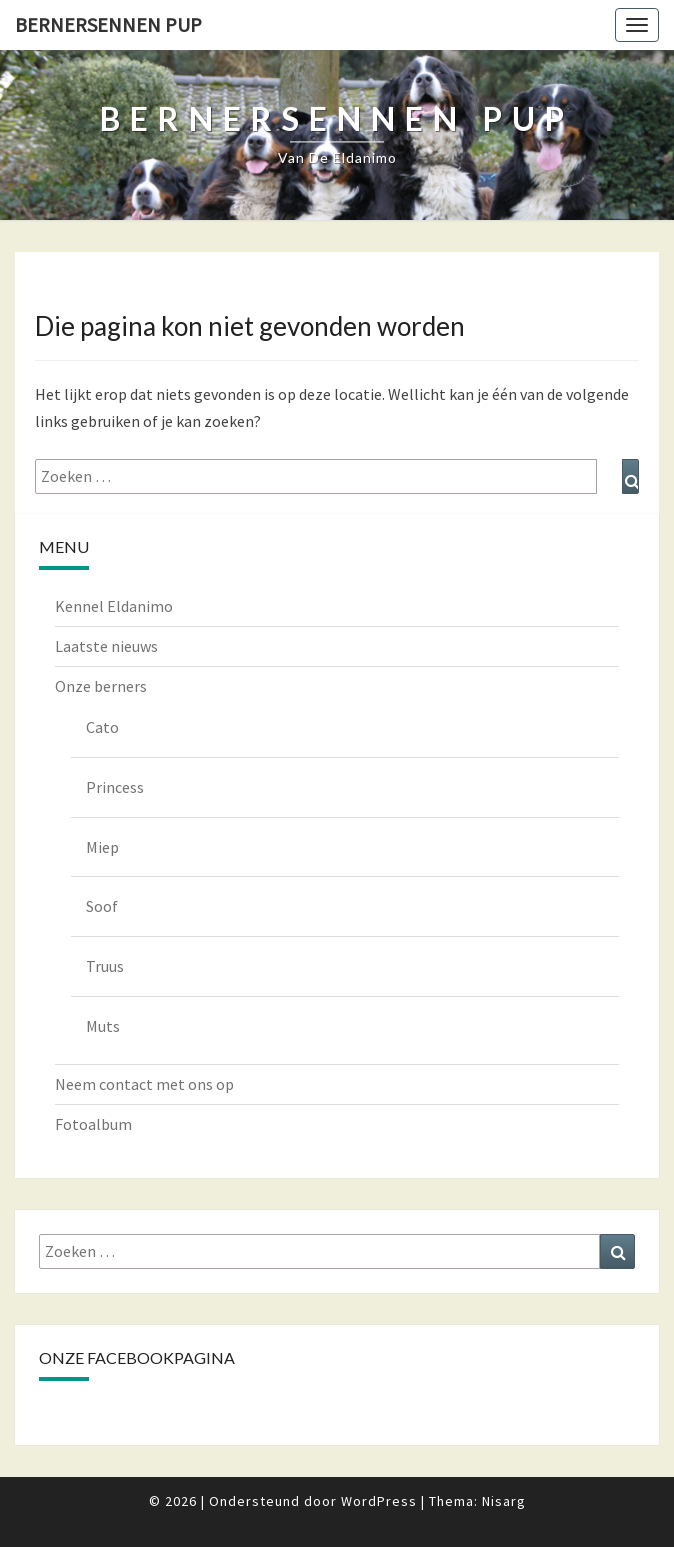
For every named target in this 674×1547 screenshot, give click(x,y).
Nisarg (504, 1501)
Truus (105, 966)
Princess (115, 787)
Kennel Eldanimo (114, 606)
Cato (102, 727)
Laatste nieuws (106, 646)
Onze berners (101, 686)
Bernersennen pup (108, 24)
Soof (102, 906)
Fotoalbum (93, 1124)
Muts (103, 1026)
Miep (102, 847)
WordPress (379, 1501)
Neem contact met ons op (144, 1084)
